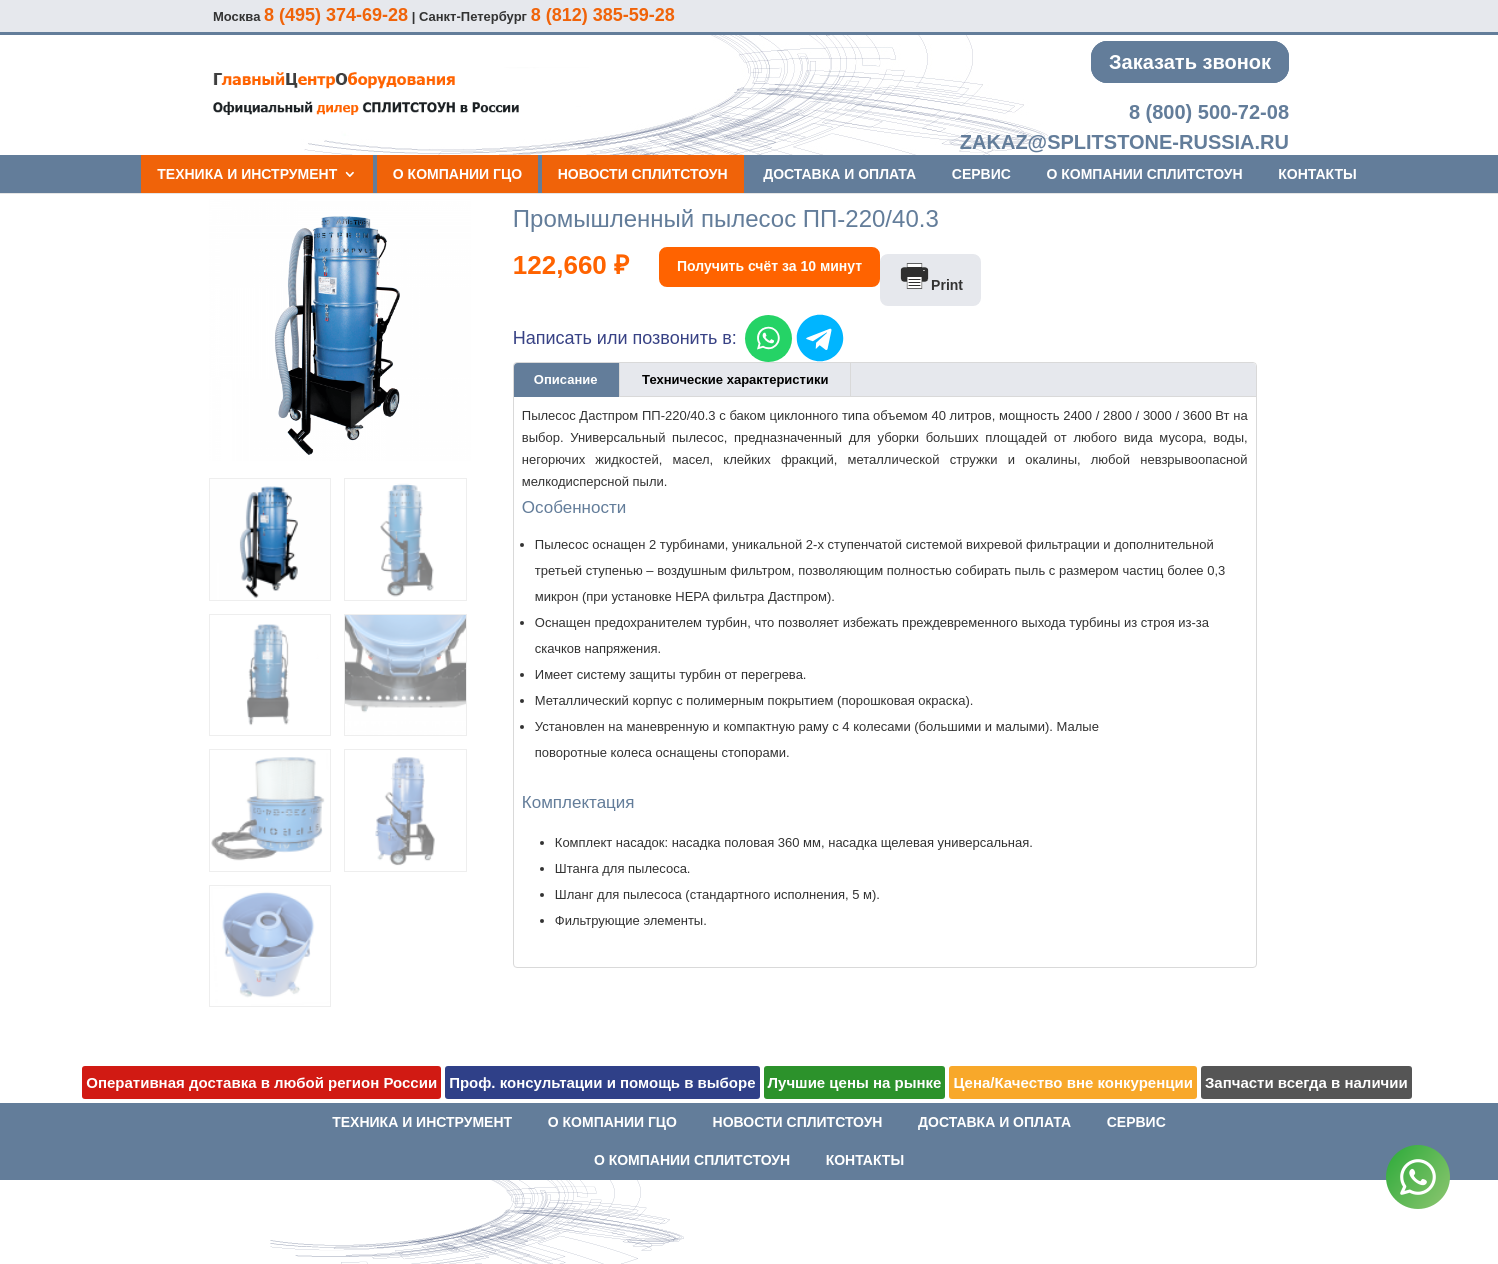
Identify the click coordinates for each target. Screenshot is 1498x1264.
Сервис (981, 174)
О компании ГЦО (457, 174)
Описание (566, 379)
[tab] (566, 380)
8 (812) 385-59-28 (603, 15)
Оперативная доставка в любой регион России (261, 1082)
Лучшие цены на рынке (855, 1082)
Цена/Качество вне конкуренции (1072, 1082)
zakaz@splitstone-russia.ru (1124, 142)
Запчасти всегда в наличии (1306, 1082)
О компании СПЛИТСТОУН (1144, 174)
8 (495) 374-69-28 (336, 15)
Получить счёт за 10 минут (769, 266)
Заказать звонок (1190, 62)
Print (930, 277)
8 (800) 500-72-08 (1209, 112)
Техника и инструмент (247, 174)
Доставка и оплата (839, 174)
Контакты (1317, 174)
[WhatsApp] (1418, 1180)
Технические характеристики (735, 379)
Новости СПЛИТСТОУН (643, 174)
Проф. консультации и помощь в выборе (602, 1082)
